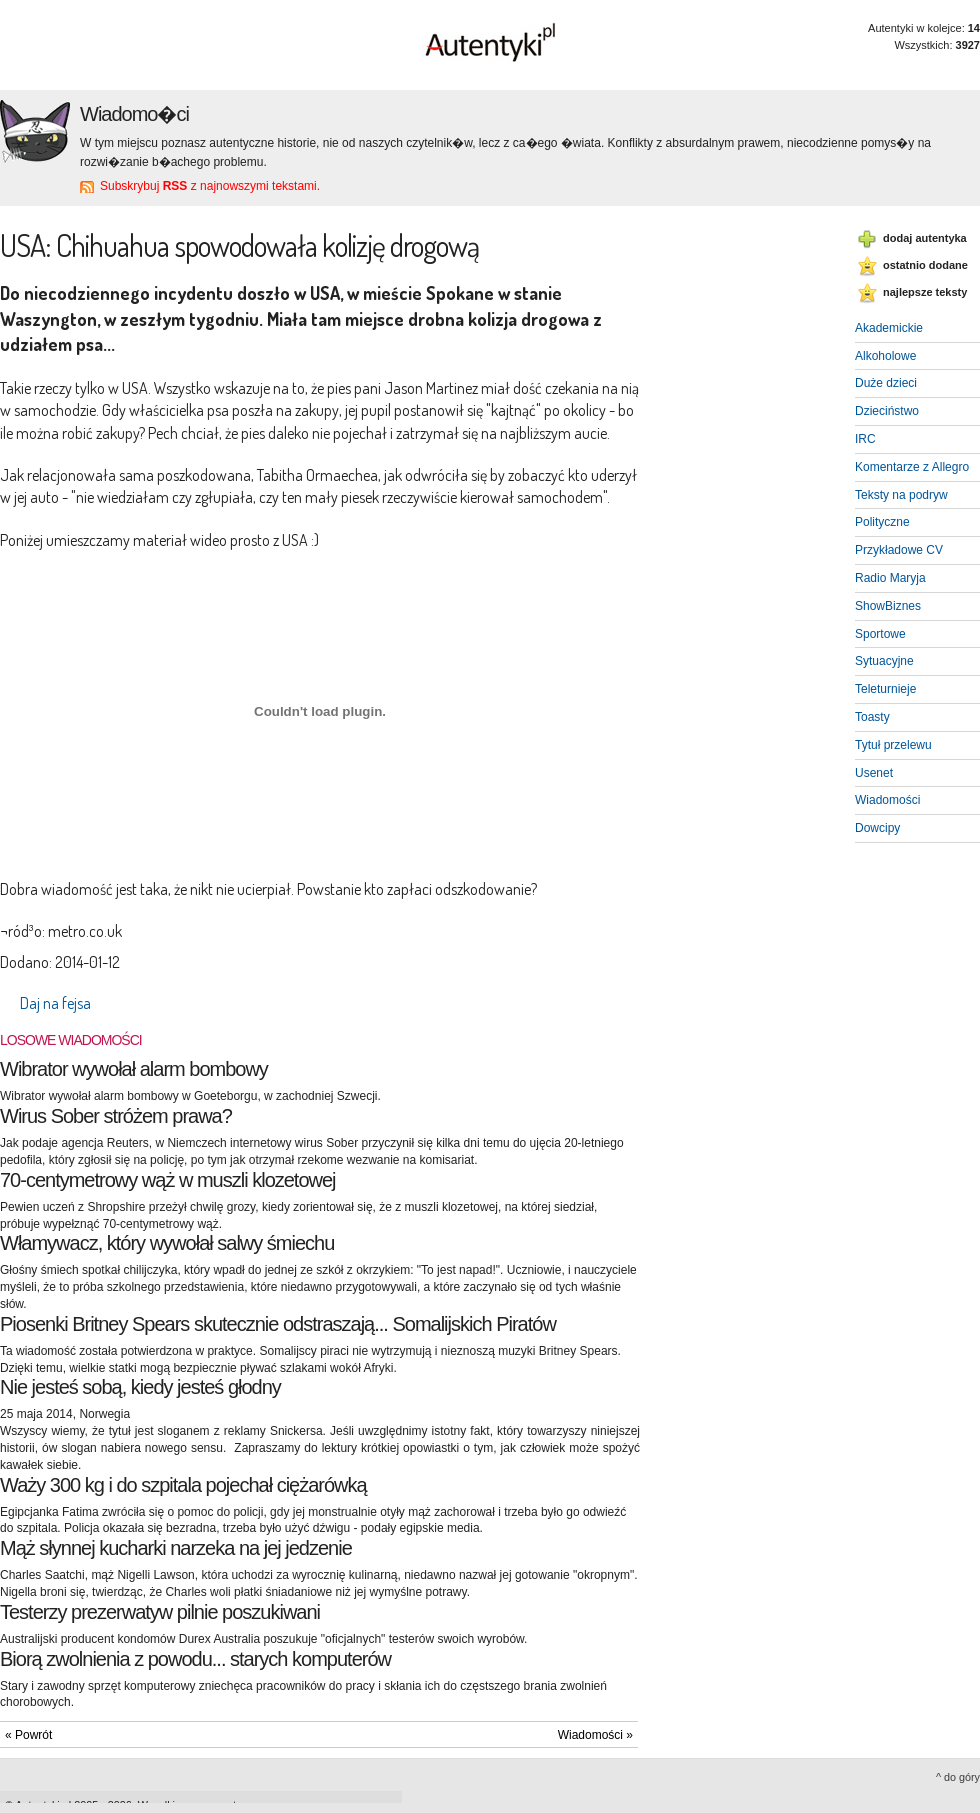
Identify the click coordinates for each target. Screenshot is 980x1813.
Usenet (874, 773)
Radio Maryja (890, 578)
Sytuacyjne (884, 661)
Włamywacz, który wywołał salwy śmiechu (167, 1243)
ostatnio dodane (925, 265)
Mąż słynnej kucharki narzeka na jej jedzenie (176, 1548)
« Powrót (28, 1735)
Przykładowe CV (899, 550)
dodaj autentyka (925, 238)
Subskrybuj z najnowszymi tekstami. (210, 186)
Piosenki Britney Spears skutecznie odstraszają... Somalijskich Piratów (278, 1324)
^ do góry (958, 1777)
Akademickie (889, 328)
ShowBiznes (888, 606)
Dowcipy (877, 828)
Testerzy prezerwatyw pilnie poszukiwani (160, 1612)
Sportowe (880, 634)
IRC (865, 439)
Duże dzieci (886, 383)
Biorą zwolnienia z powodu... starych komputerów (195, 1659)
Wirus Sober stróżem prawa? (116, 1116)
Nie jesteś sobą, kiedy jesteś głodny (140, 1387)
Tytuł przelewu (893, 745)
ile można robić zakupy (69, 433)
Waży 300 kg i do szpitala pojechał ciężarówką (183, 1485)
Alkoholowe (885, 356)
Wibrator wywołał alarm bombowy (134, 1069)
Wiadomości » (595, 1735)
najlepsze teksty (925, 292)
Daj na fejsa (55, 1003)
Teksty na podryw (901, 495)
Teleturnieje (885, 689)
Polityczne (882, 522)
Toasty (872, 717)
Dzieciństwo (887, 411)
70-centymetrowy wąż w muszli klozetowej (168, 1180)
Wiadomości (887, 800)
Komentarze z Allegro (912, 467)
